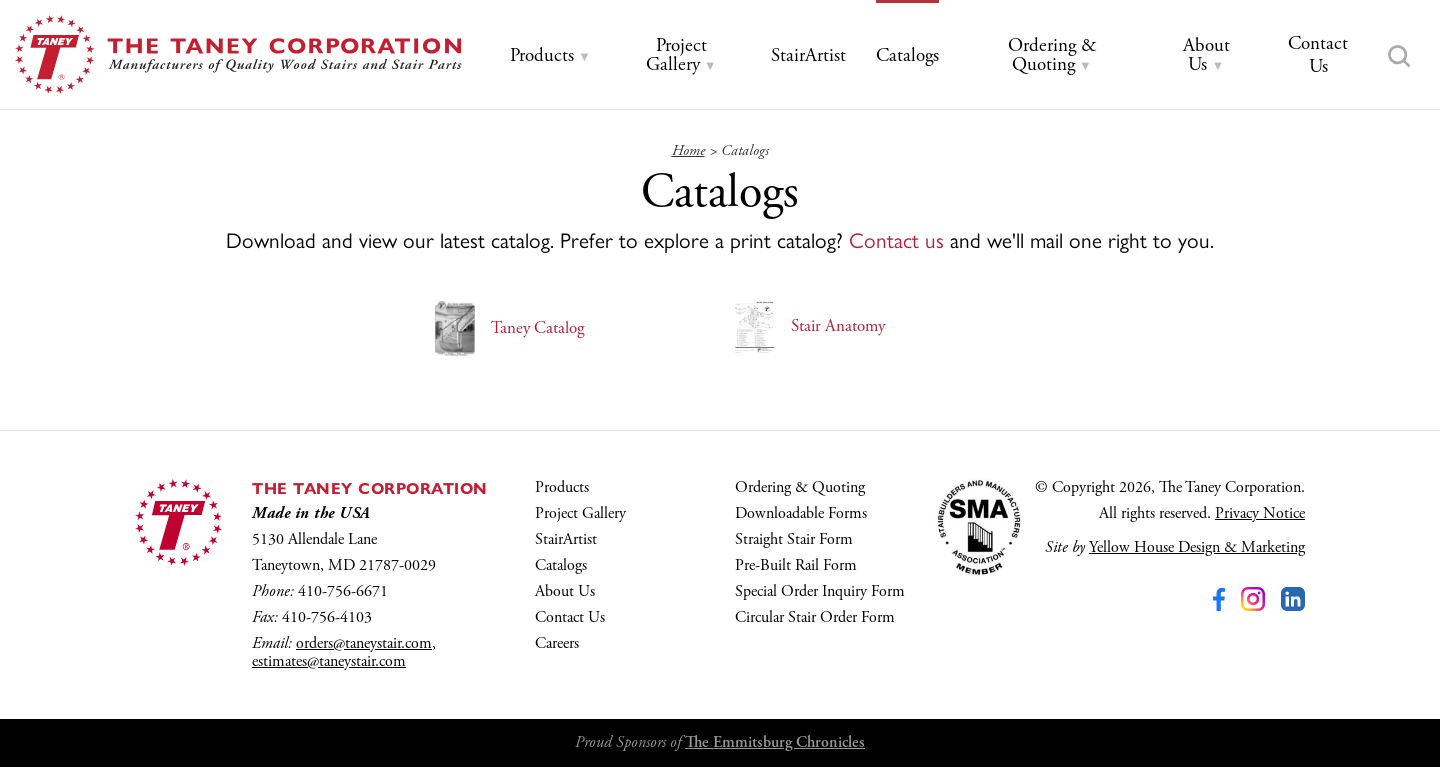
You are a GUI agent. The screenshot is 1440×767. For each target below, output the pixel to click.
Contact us (896, 239)
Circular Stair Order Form (815, 617)
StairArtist (566, 539)
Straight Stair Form (794, 539)
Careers (557, 643)
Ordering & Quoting (800, 487)
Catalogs (561, 565)
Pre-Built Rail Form (796, 565)
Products (562, 487)
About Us (565, 591)
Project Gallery (580, 513)
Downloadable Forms (801, 513)
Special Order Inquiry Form (820, 591)
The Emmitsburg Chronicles (775, 742)
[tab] (550, 56)
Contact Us (570, 617)
